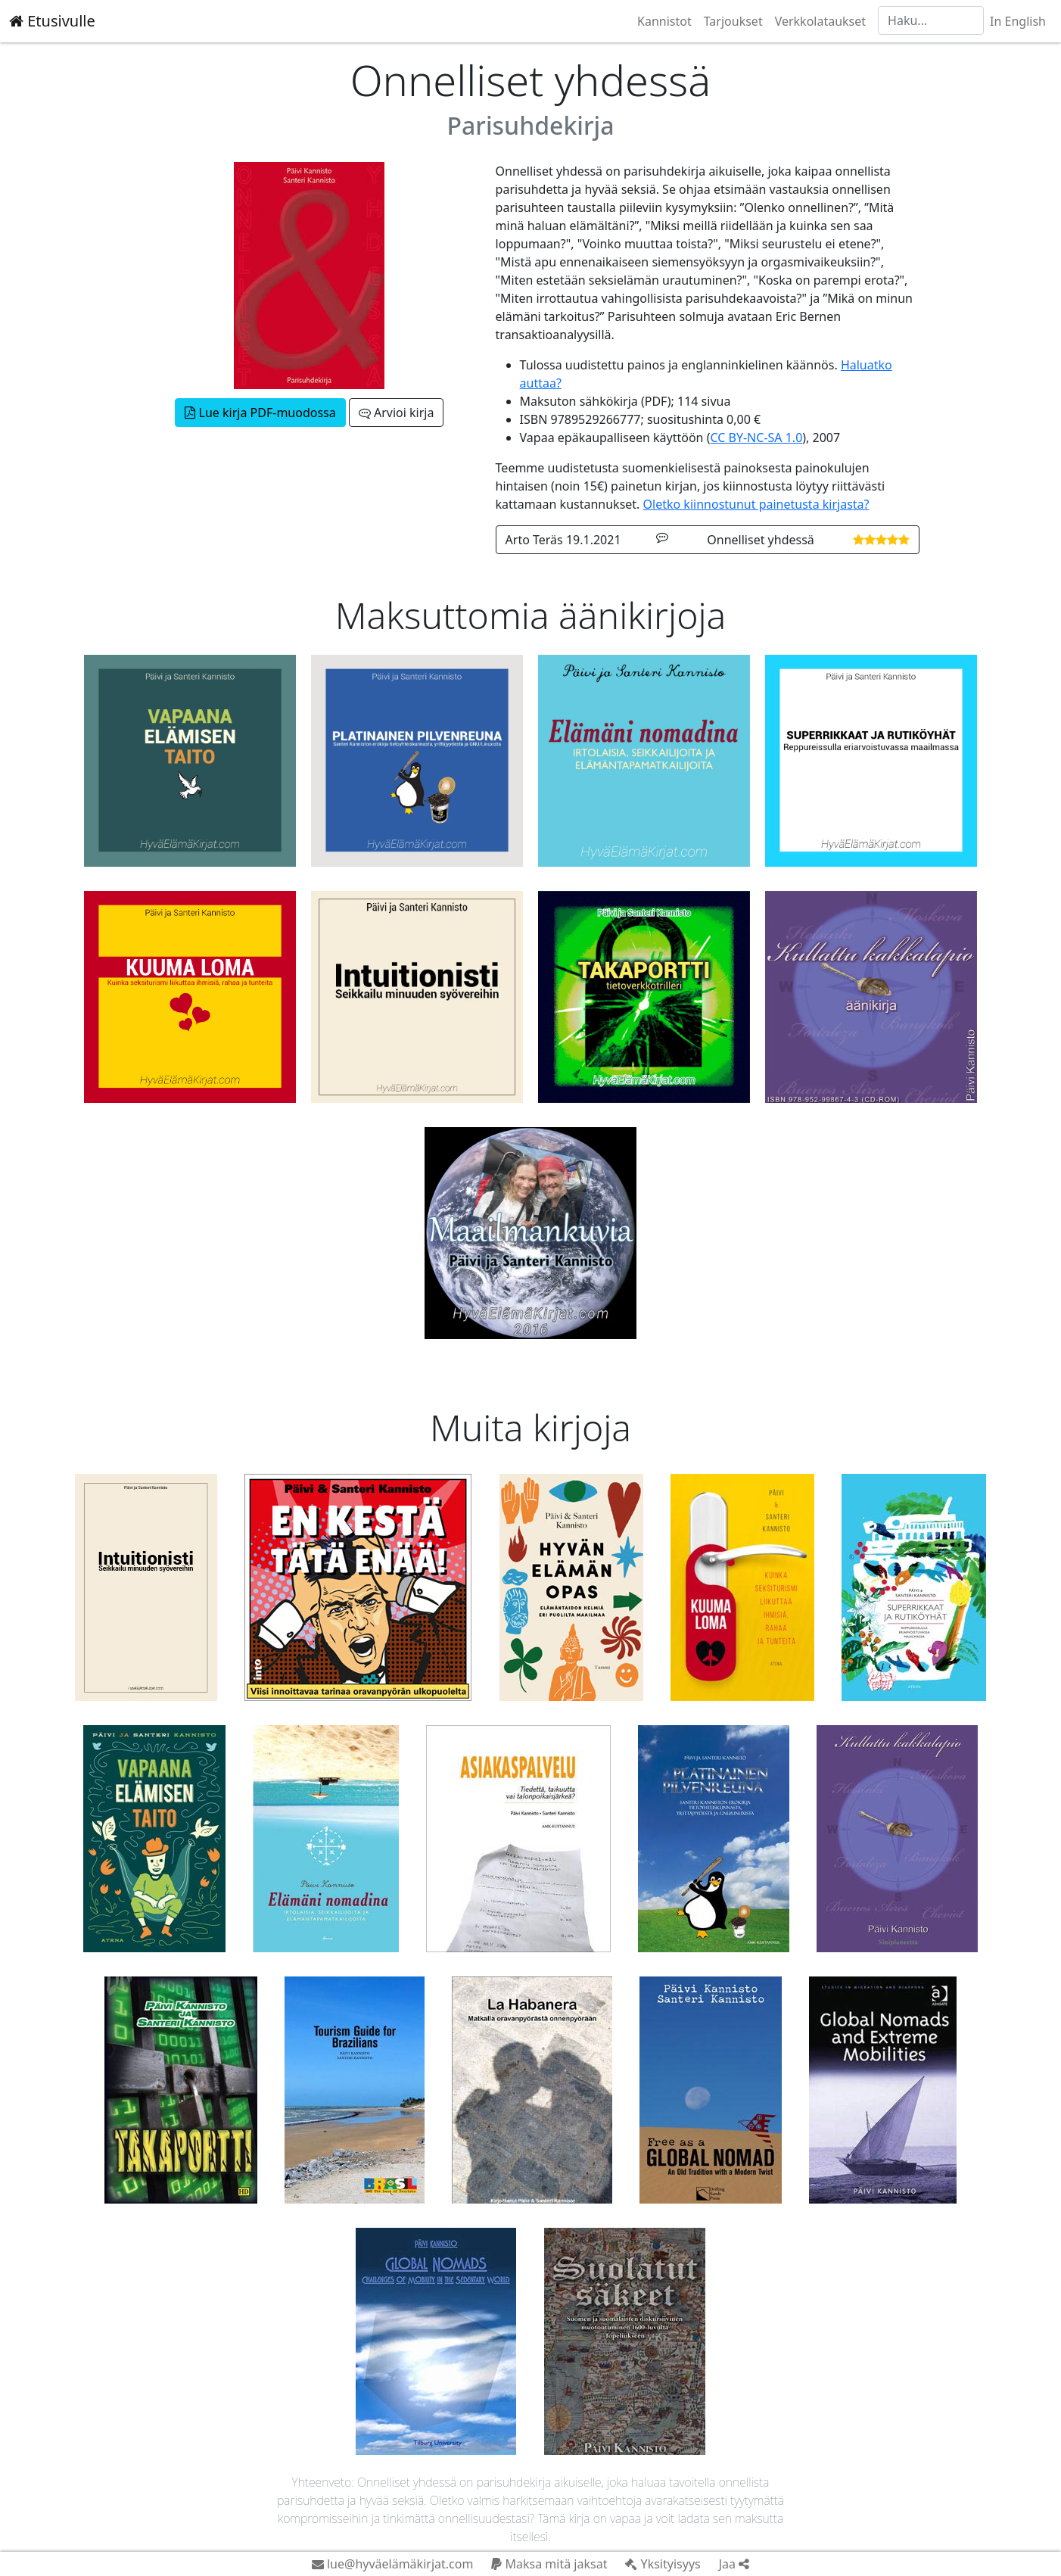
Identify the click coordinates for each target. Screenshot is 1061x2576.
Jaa (734, 2564)
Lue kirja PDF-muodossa (260, 412)
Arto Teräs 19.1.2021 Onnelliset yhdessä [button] (708, 540)
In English (1018, 21)
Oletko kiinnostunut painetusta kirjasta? (756, 504)
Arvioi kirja (396, 412)
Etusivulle (52, 21)
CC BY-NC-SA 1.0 (756, 437)
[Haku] (931, 20)
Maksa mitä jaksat (549, 2564)
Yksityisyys (662, 2564)
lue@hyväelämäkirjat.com (393, 2564)
